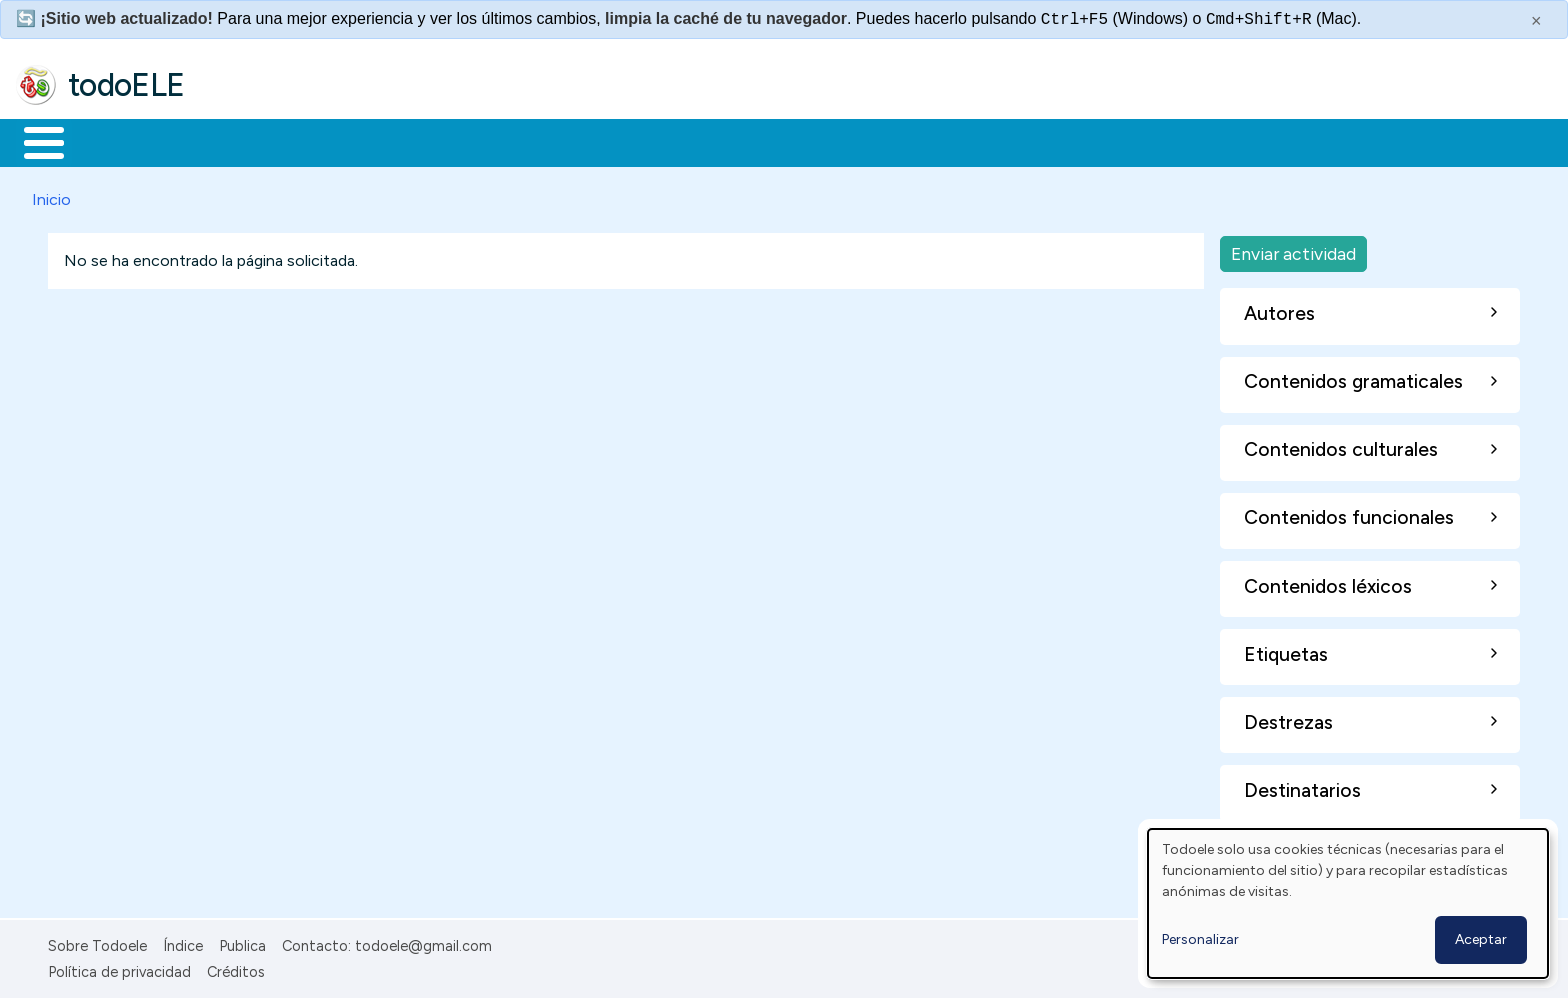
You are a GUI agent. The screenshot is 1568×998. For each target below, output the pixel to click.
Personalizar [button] (1200, 939)
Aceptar (1481, 939)
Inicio (33, 141)
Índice (183, 942)
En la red (472, 141)
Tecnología (598, 141)
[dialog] (1348, 903)
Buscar (821, 141)
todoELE (126, 85)
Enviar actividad (1293, 249)
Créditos (236, 968)
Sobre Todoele (97, 942)
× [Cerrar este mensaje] (1536, 21)
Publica (242, 942)
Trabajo (360, 141)
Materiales (112, 141)
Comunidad (731, 141)
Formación (241, 141)
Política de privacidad (119, 968)
